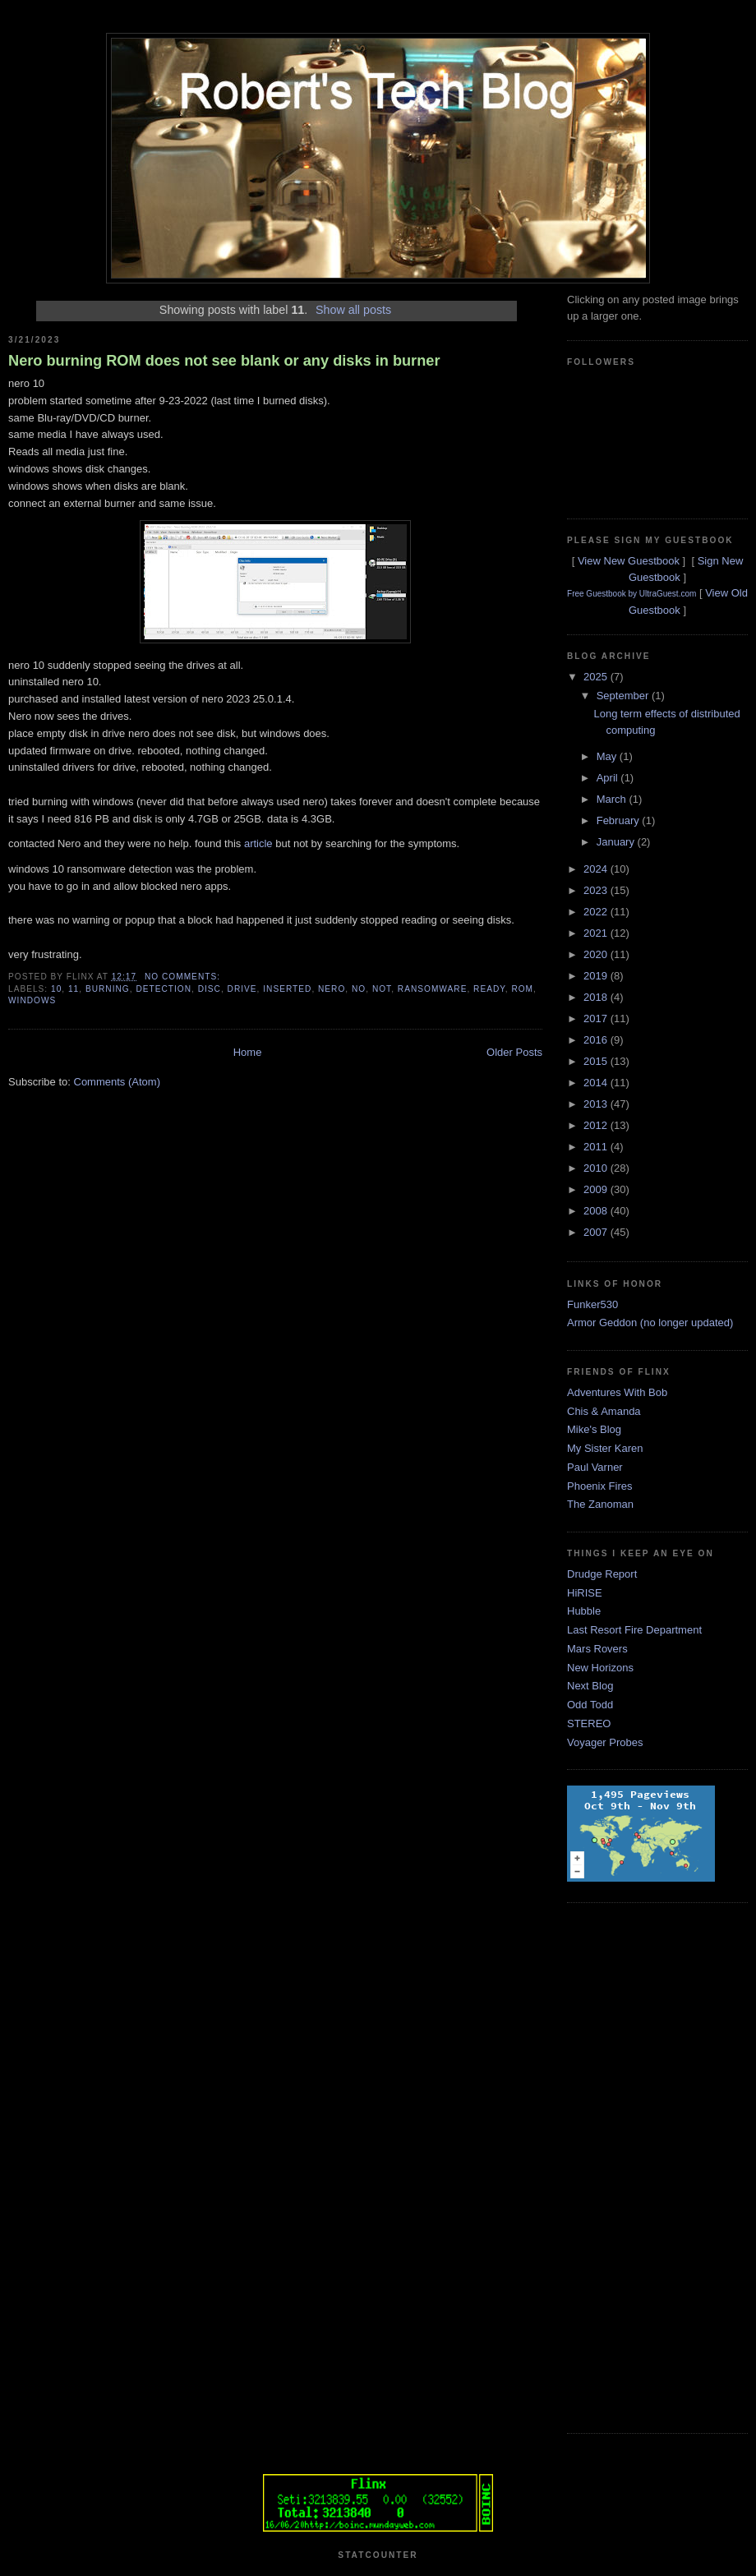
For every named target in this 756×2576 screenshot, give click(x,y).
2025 (597, 676)
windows (32, 1000)
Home (247, 1052)
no (359, 988)
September (624, 695)
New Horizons (600, 1667)
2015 (597, 1061)
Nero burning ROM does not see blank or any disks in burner (224, 361)
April (609, 778)
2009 (597, 1189)
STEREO (589, 1723)
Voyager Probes (605, 1742)
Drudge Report (602, 1574)
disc (209, 988)
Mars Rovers (597, 1649)
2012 (597, 1125)
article (258, 843)
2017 (597, 1018)
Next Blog (590, 1686)
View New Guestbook (629, 561)
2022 (597, 912)
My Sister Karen (605, 1448)
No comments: (184, 976)
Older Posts (514, 1052)
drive (242, 988)
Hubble (584, 1611)
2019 (597, 976)
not (381, 988)
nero (331, 988)
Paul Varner (595, 1467)
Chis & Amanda (604, 1411)
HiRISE (584, 1593)
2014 (597, 1082)
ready (489, 988)
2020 (597, 954)
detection (163, 988)
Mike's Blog (594, 1429)
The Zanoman (600, 1504)
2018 (597, 997)
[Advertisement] (632, 2165)
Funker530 (592, 1304)
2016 (597, 1040)
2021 (597, 933)
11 (73, 988)
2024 (597, 869)
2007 (597, 1232)
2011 (597, 1147)
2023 (597, 890)
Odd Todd (590, 1704)
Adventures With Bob (617, 1392)
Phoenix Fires (599, 1486)
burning (107, 988)
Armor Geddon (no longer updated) (650, 1322)
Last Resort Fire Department (634, 1630)
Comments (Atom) (117, 1082)
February (620, 820)
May (608, 756)
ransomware (433, 988)
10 (56, 988)
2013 (597, 1104)
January (617, 842)
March (613, 799)
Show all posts (353, 309)
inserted (287, 988)
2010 (597, 1168)
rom (522, 988)
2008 (597, 1211)
